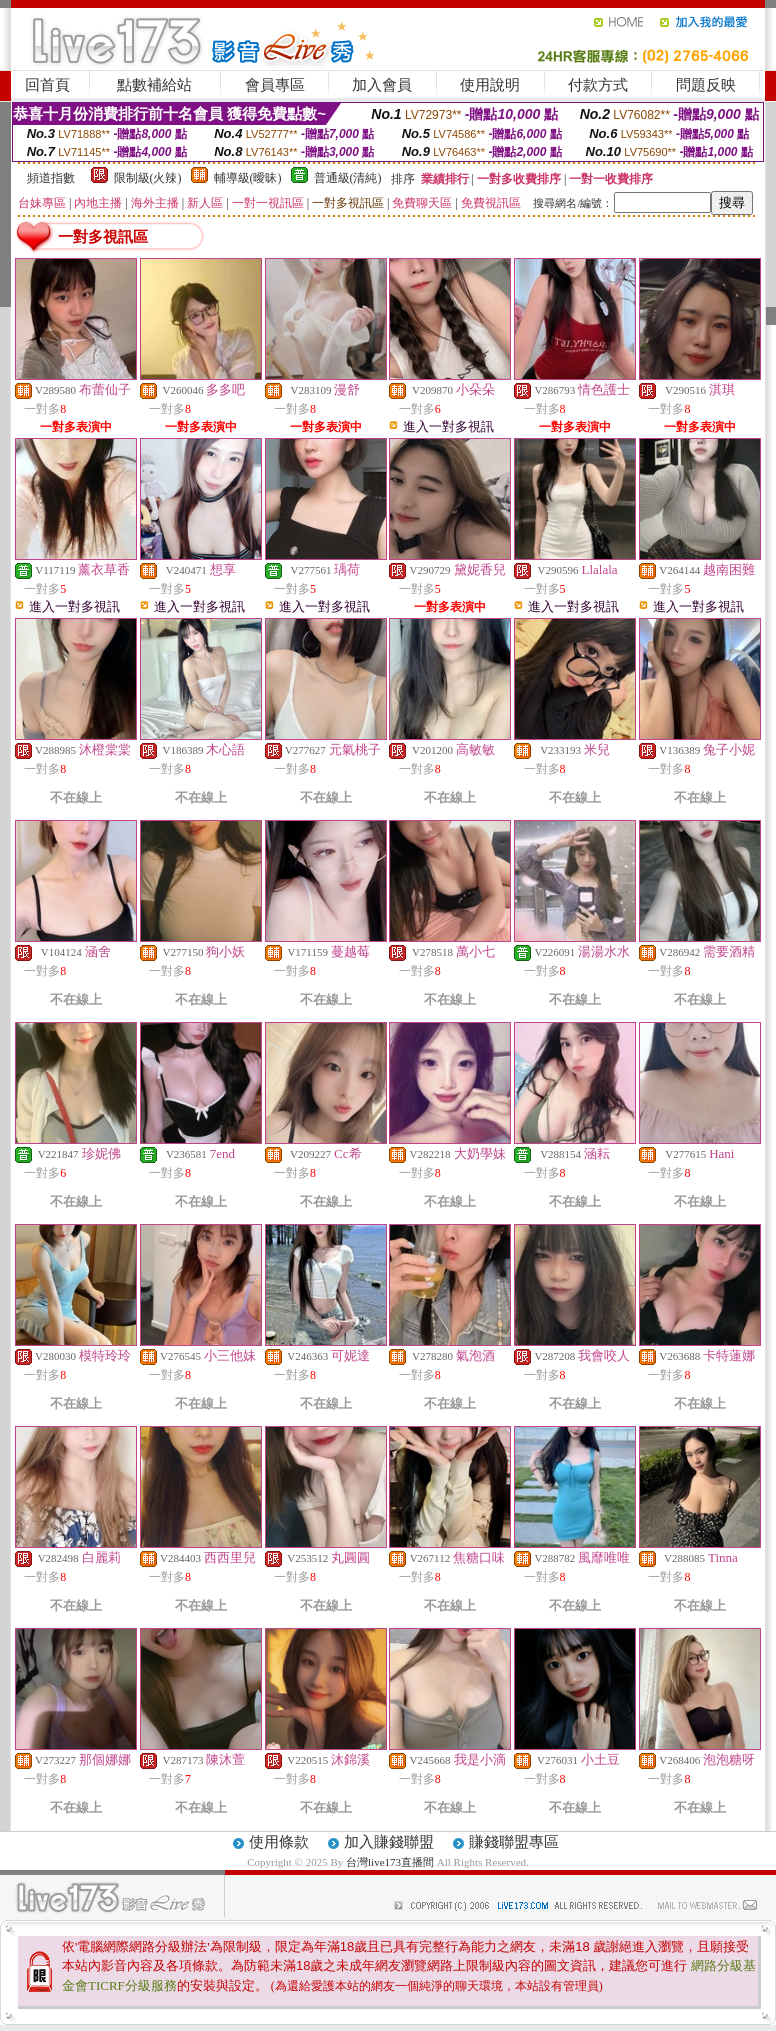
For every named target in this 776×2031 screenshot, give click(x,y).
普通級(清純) (348, 178)
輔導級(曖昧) (248, 178)
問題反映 (706, 85)
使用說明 (490, 85)
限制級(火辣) (148, 178)
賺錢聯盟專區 (514, 1842)
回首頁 (47, 85)
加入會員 (382, 85)
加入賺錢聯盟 (389, 1842)
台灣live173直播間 (390, 1862)
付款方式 (598, 85)
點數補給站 (154, 85)
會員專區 (275, 85)
